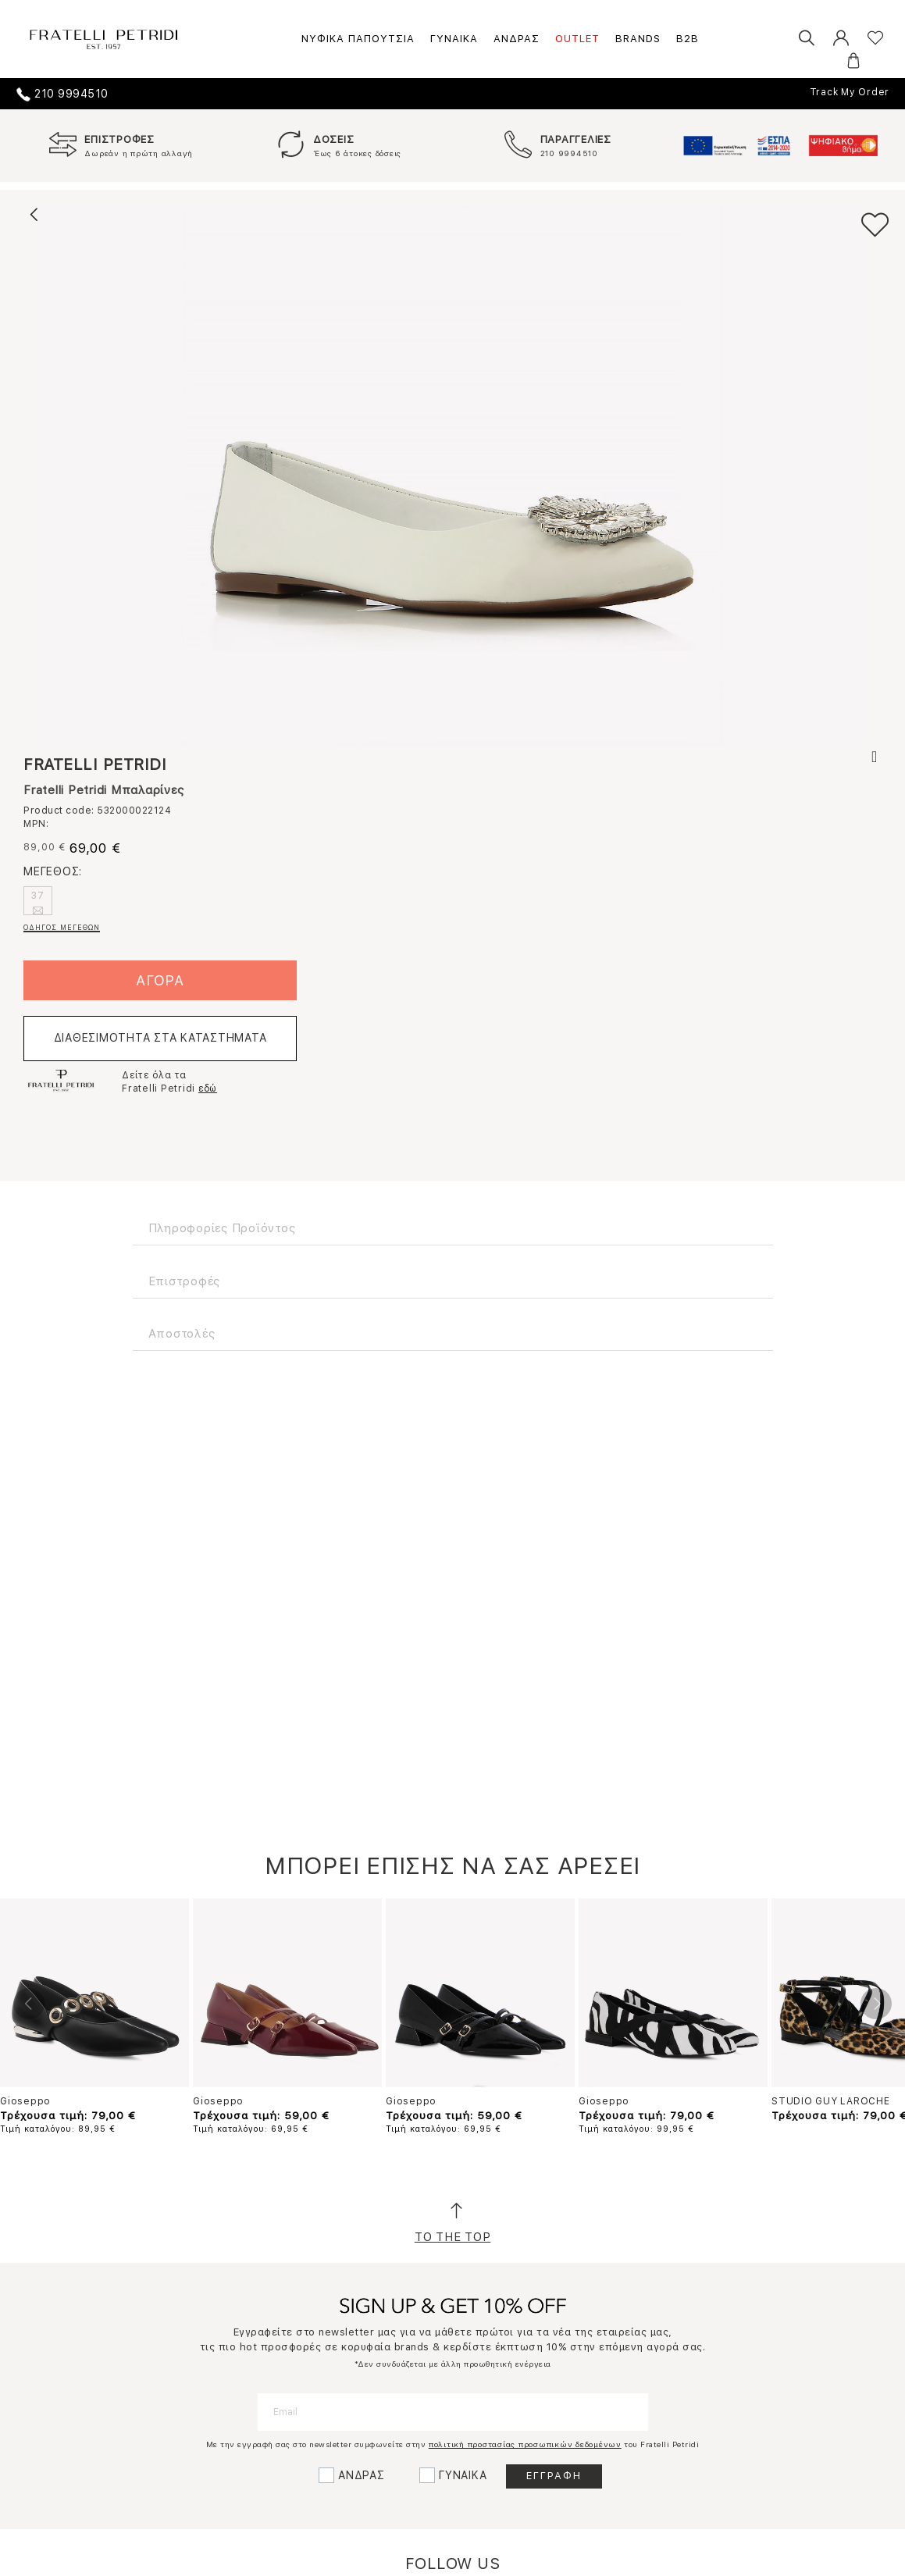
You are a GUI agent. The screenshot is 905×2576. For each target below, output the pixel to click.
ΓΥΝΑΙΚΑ (454, 39)
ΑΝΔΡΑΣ (516, 39)
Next (876, 2003)
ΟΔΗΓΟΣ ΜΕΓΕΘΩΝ (61, 927)
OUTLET (577, 39)
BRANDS (638, 39)
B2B (687, 39)
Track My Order (850, 92)
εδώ (207, 1088)
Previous (29, 2003)
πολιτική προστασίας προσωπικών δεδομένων (525, 2444)
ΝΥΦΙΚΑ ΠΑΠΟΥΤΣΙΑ (358, 39)
